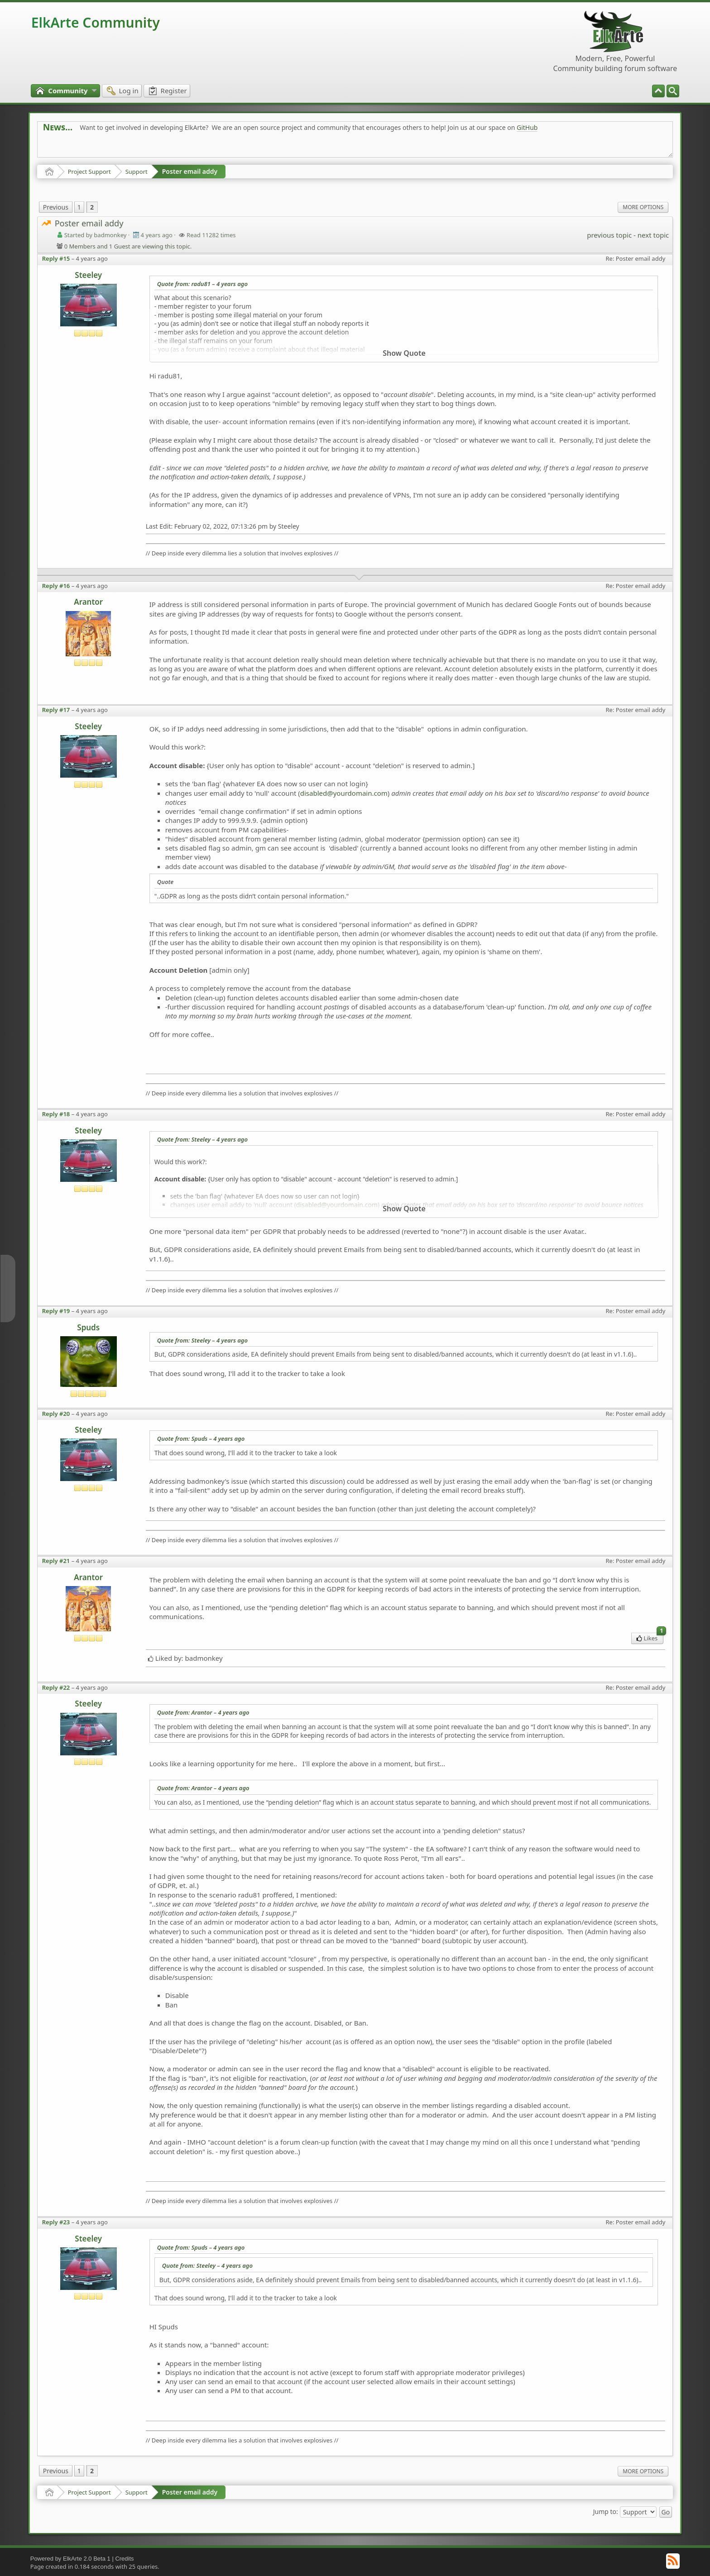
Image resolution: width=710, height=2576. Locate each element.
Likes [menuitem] (650, 1637)
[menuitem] (673, 91)
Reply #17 (56, 710)
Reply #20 (56, 1414)
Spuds (88, 1327)
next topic (653, 234)
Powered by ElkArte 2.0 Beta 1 (70, 2558)
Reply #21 (56, 1561)
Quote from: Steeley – (202, 1139)
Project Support (89, 171)
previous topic (609, 234)
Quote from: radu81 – (202, 284)
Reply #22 (56, 1687)
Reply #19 (56, 1311)
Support (136, 171)
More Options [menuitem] (643, 207)
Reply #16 (56, 586)
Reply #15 (56, 258)
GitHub (527, 127)
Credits (124, 2558)
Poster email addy (190, 171)
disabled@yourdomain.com (344, 793)
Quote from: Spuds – (201, 1438)
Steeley (88, 275)
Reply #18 (56, 1114)
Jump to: (605, 2511)
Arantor (88, 602)
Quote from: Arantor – (203, 1712)
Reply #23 (56, 2222)
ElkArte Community (95, 22)
